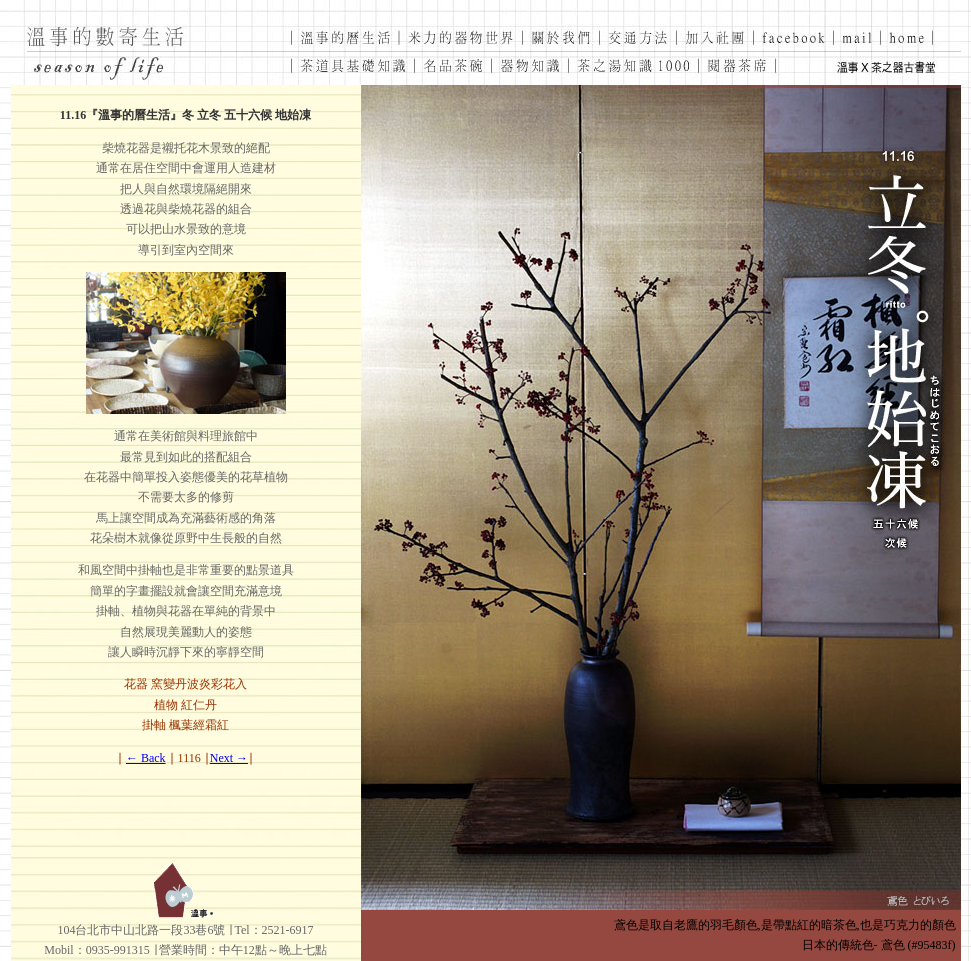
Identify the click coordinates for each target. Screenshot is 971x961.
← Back (146, 758)
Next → (229, 758)
